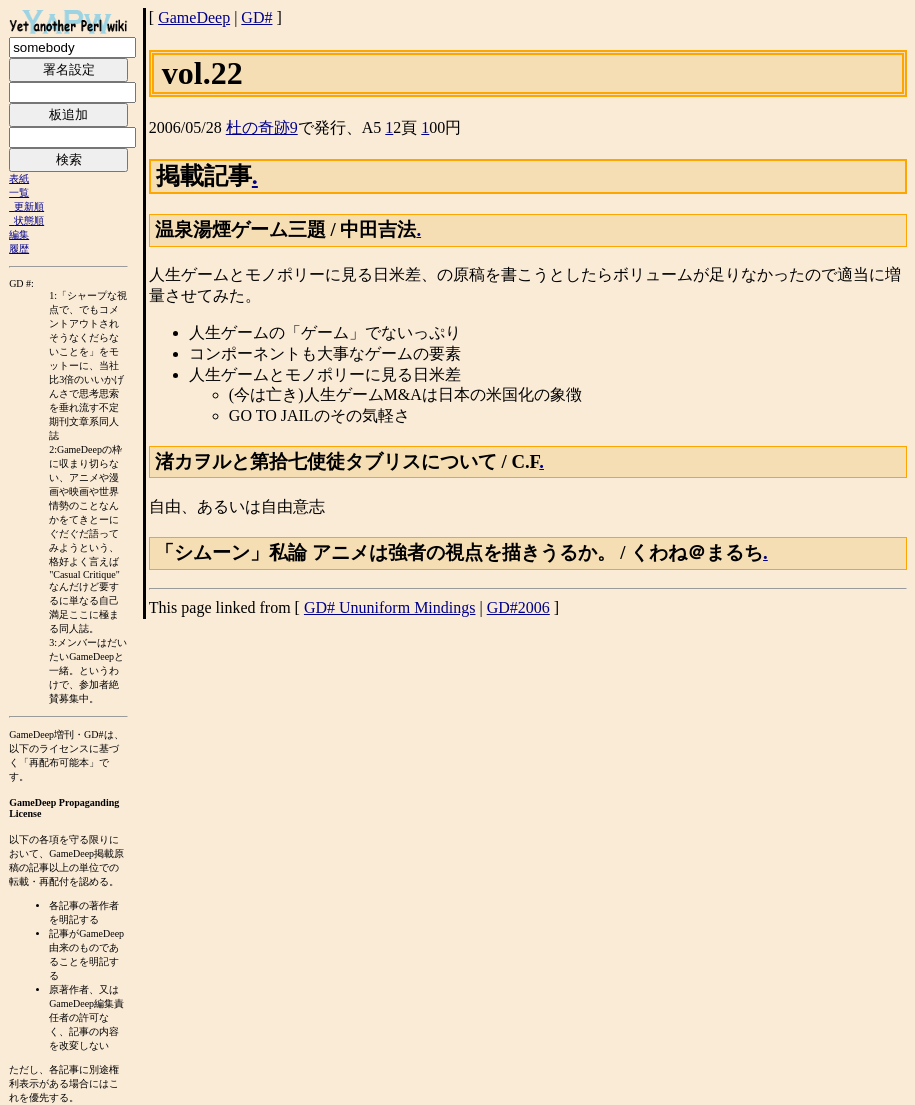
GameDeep (194, 17)
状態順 (29, 220)
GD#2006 (518, 607)
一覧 (19, 192)
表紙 (19, 178)
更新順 (29, 206)
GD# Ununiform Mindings (390, 607)
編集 (19, 234)
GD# (256, 17)
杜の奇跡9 (262, 127)
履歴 (19, 248)
